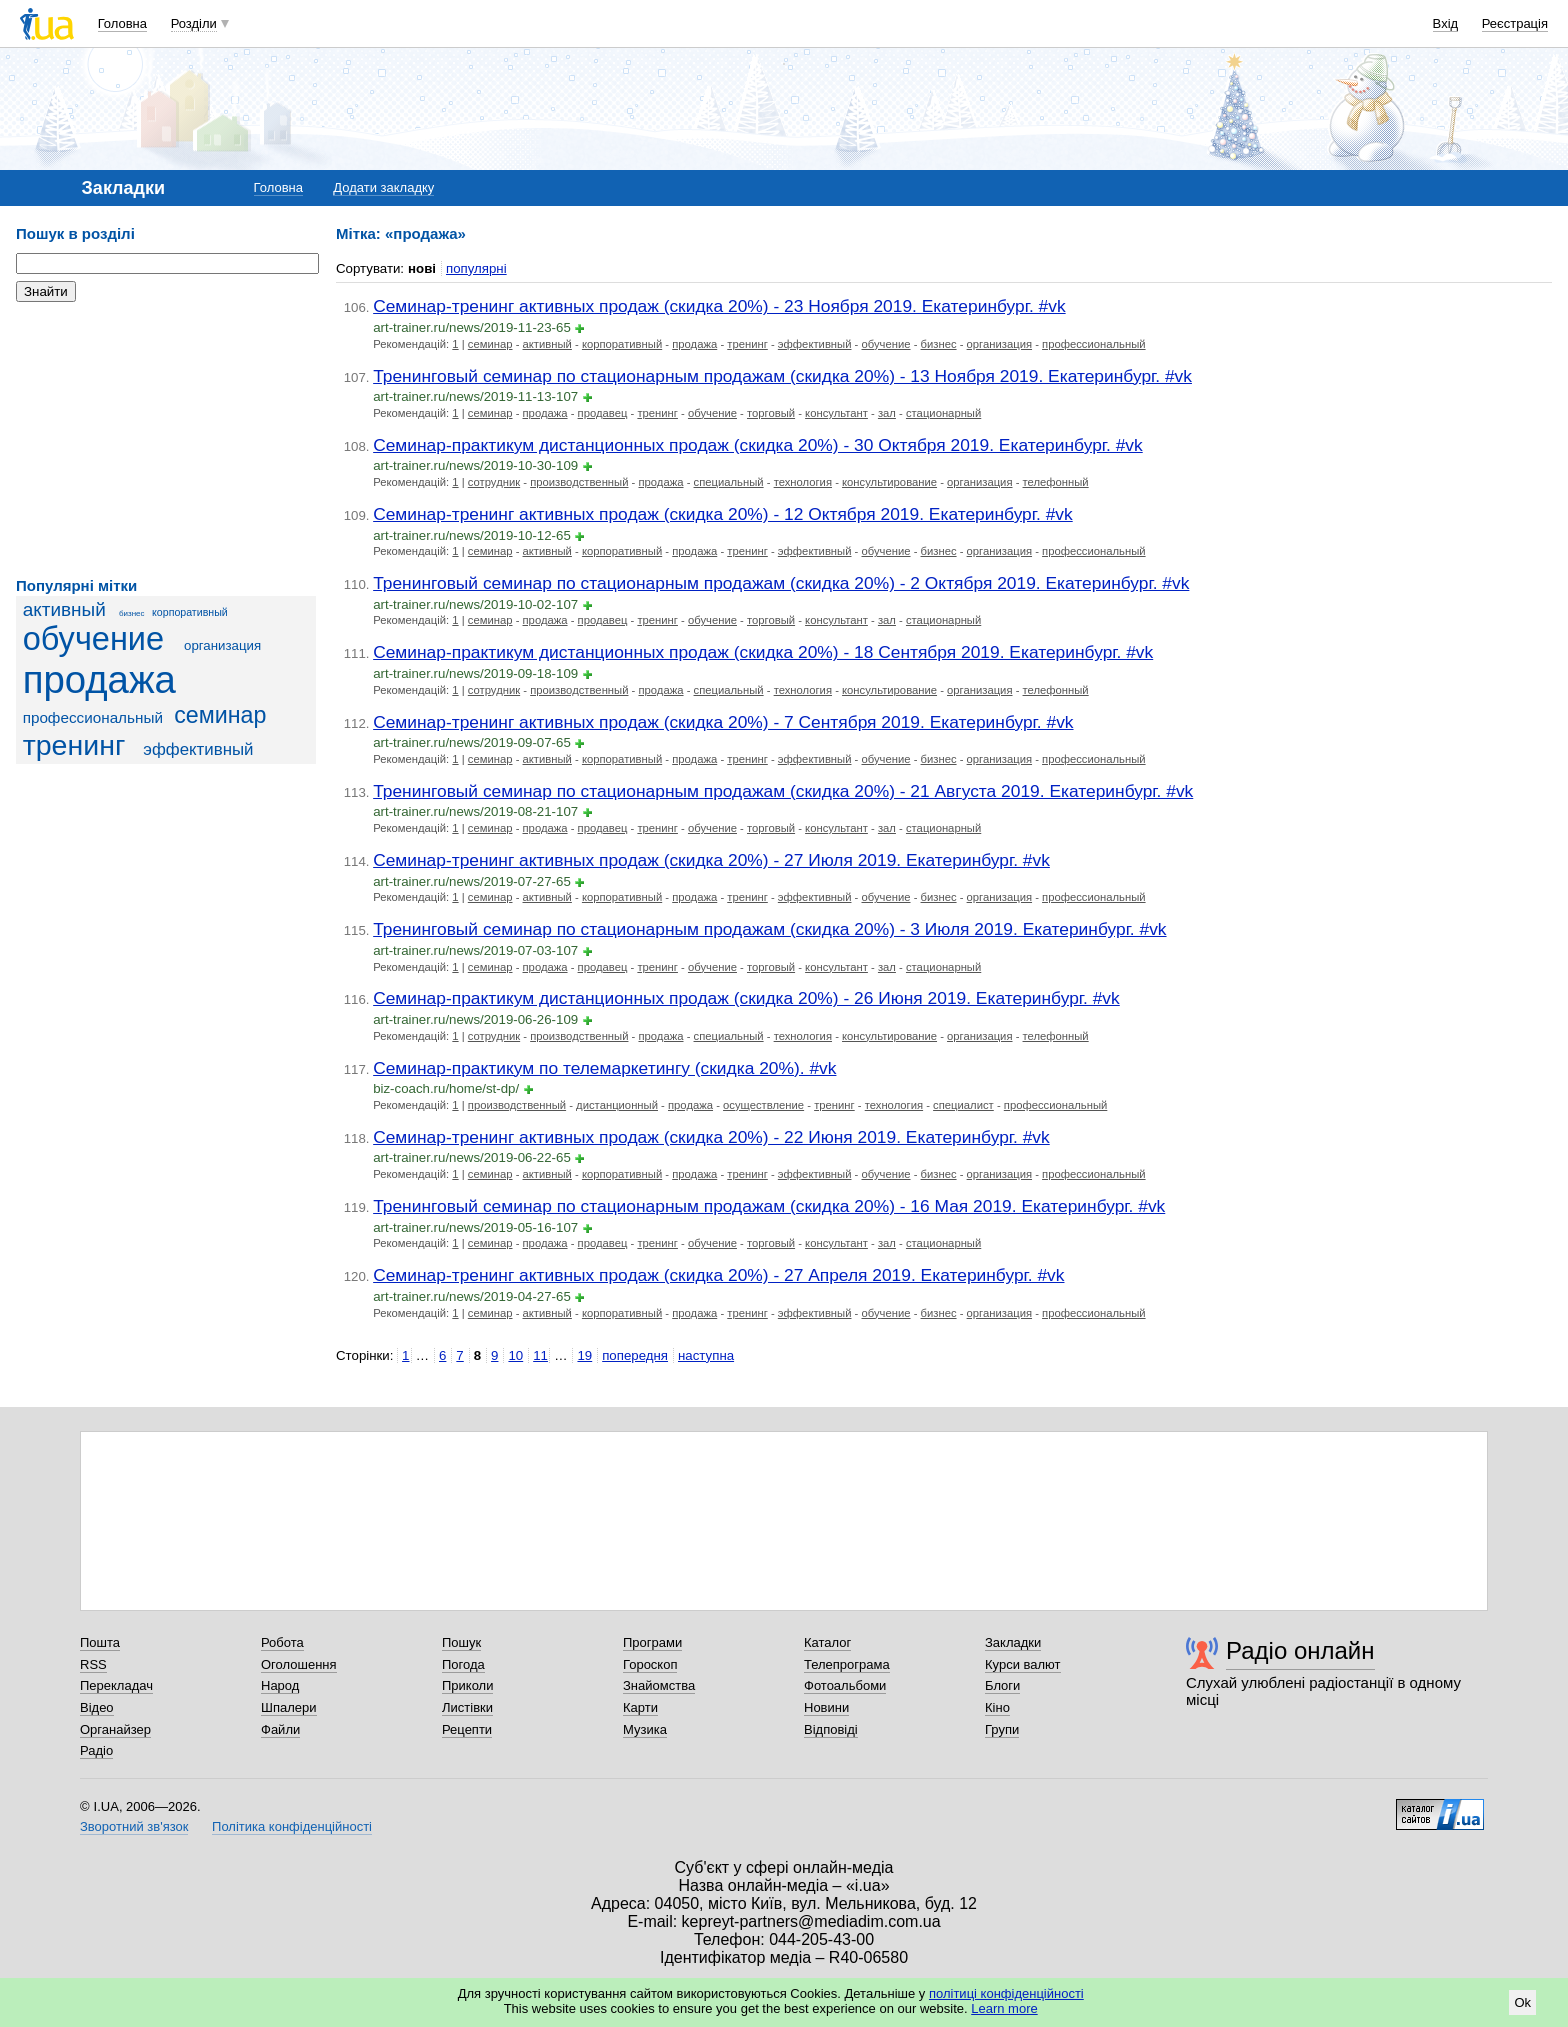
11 (540, 1355)
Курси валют (1023, 1664)
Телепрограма (847, 1664)
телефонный (1056, 482)
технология (803, 482)
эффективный (198, 749)
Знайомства (659, 1685)
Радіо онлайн (1300, 1650)
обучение (93, 639)
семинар (220, 715)
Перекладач (116, 1685)
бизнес (131, 613)
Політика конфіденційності (292, 1826)
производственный (579, 482)
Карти (640, 1707)
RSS (93, 1664)
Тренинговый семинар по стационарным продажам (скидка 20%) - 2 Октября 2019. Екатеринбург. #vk (781, 583)
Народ (280, 1685)
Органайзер (115, 1729)
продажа (99, 679)
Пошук (461, 1642)
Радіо (96, 1750)
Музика (645, 1729)
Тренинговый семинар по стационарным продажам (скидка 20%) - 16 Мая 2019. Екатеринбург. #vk (769, 1206)
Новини (826, 1707)
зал (887, 413)
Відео (97, 1707)
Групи (1002, 1729)
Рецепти (467, 1729)
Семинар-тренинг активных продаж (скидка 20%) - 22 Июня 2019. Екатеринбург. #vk (711, 1137)
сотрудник (494, 482)
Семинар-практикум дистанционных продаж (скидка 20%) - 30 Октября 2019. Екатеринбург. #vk (758, 445)
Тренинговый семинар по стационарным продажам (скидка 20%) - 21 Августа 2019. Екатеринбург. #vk (783, 791)
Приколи (467, 1685)
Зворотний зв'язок (134, 1826)
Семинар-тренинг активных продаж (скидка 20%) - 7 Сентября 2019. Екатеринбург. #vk (723, 722)
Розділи (194, 23)
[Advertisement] (166, 440)
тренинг (74, 745)
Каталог (827, 1642)
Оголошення (299, 1664)
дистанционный (617, 1105)
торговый (771, 413)
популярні (476, 268)
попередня (635, 1355)
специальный (729, 482)
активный (64, 609)
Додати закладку (383, 187)
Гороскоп (650, 1664)
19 (584, 1355)
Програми (652, 1642)
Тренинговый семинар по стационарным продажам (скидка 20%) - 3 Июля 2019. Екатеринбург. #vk (769, 929)
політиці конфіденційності (1006, 1993)
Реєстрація (1515, 23)
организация (222, 645)
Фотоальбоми (845, 1685)
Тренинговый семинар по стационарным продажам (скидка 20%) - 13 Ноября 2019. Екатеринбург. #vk (782, 376)
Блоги (1002, 1685)
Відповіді (831, 1729)
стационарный (943, 413)
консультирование (889, 482)
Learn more (1004, 2008)
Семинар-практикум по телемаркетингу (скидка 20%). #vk (604, 1068)
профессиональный (93, 717)
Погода (463, 1664)
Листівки (467, 1707)
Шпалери (289, 1707)
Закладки (1013, 1642)
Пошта (100, 1642)
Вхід (1446, 23)
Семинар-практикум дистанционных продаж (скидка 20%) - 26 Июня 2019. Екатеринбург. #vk (746, 998)
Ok (1522, 2002)
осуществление (763, 1105)
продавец (603, 413)
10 (515, 1355)
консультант (836, 413)
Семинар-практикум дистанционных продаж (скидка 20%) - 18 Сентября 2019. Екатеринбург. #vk (763, 652)
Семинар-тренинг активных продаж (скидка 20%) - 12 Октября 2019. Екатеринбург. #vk (723, 514)
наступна (706, 1355)
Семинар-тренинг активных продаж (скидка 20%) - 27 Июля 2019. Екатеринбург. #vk (711, 860)
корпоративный (190, 612)
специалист (963, 1105)
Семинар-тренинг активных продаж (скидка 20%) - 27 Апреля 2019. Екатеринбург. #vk (718, 1275)
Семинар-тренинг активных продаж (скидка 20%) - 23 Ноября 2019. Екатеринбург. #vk (719, 306)
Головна (122, 23)
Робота (282, 1642)
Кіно (997, 1707)
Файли (280, 1729)
